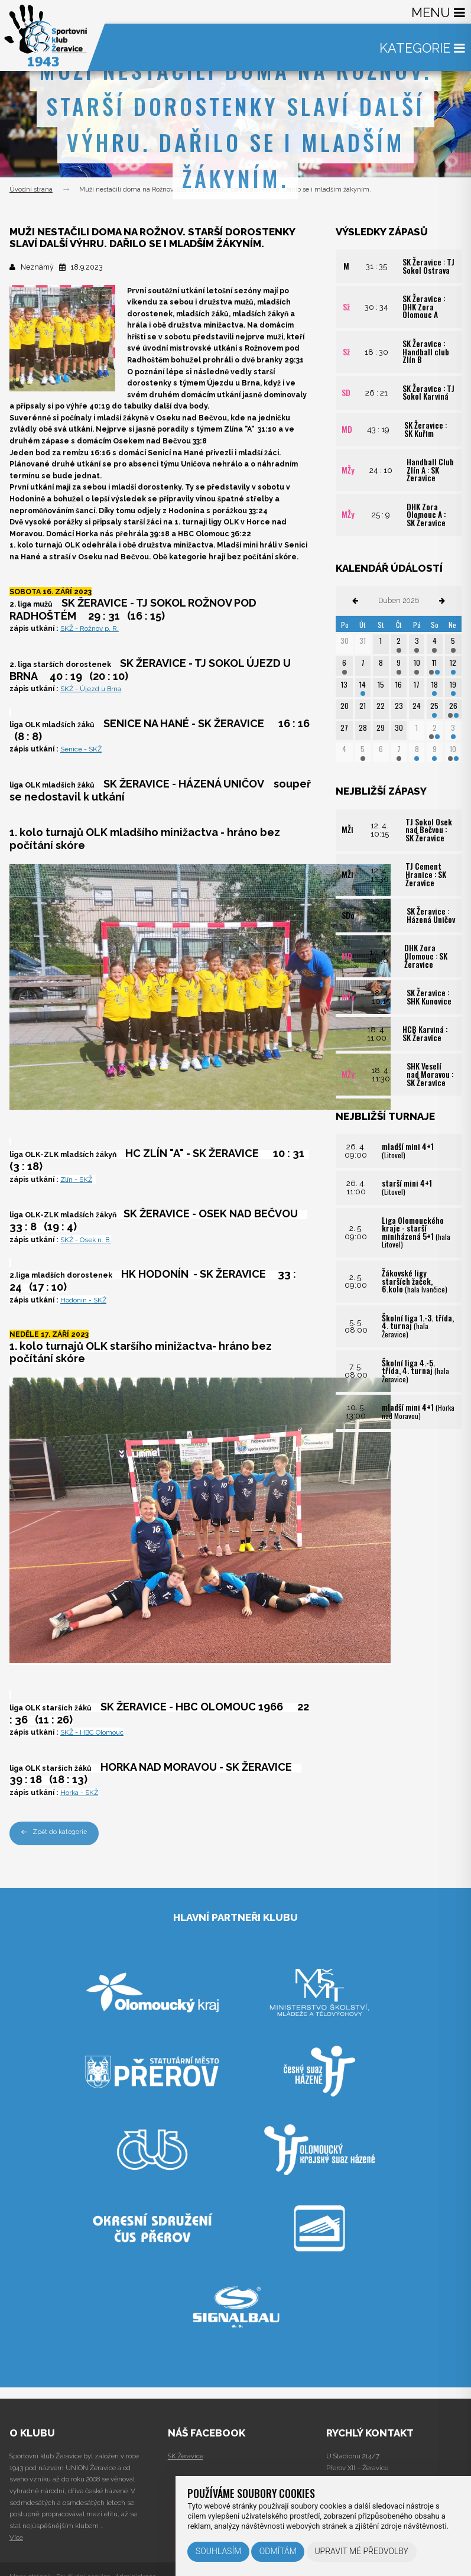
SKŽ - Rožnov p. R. (90, 628)
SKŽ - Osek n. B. (86, 1238)
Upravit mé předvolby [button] (361, 2551)
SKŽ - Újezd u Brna (92, 688)
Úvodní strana (31, 189)
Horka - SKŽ (80, 1792)
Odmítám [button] (278, 2551)
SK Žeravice (185, 2456)
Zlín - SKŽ (77, 1178)
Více (16, 2537)
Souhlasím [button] (218, 2551)
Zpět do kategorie (54, 1832)
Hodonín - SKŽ (84, 1299)
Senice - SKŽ (81, 748)
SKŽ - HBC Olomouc (92, 1732)
